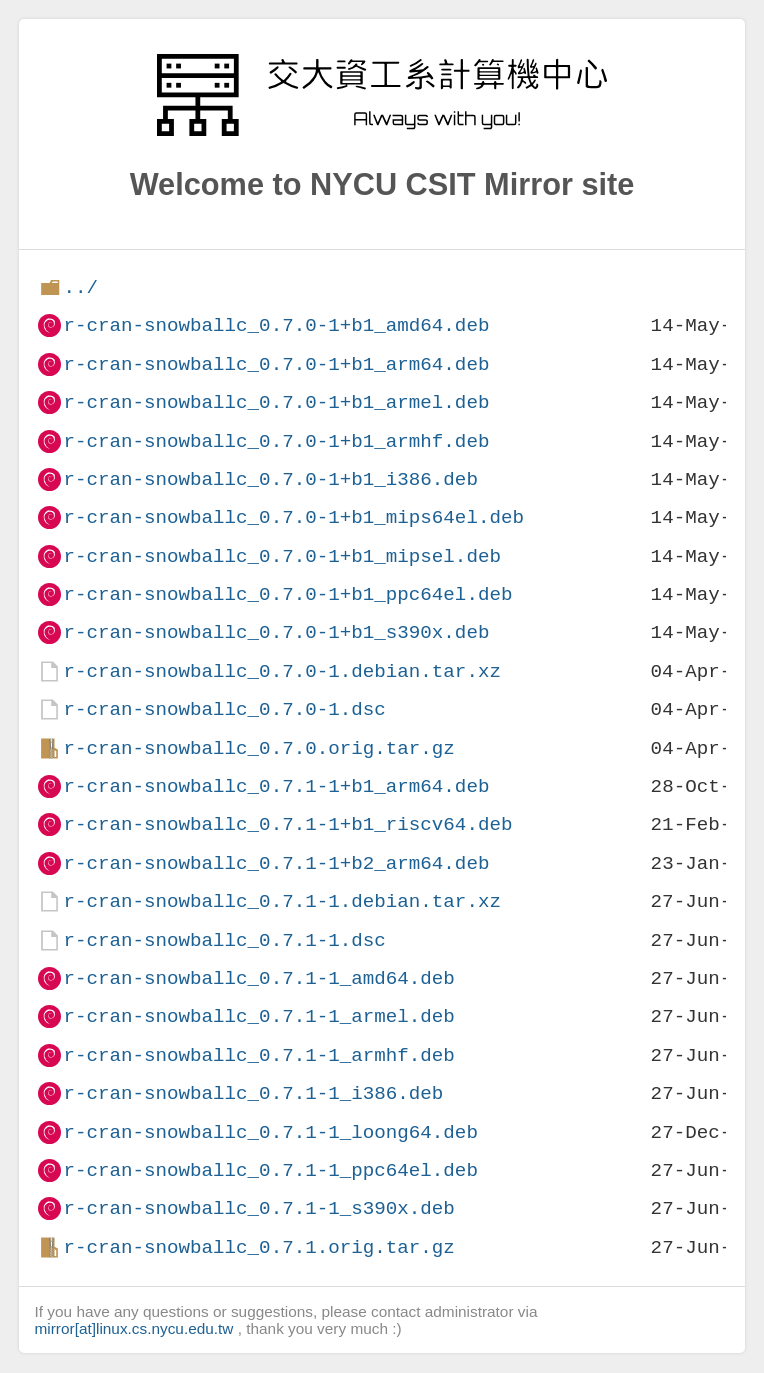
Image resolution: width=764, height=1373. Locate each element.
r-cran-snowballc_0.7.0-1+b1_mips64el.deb (293, 517)
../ (80, 287)
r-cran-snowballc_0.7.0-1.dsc (224, 709)
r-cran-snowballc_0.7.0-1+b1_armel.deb (276, 402)
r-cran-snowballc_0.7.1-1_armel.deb (258, 1016)
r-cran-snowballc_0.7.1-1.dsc (224, 940)
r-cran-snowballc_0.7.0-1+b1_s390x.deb (276, 632)
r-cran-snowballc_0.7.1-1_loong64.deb (270, 1132)
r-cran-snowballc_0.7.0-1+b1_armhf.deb (276, 441)
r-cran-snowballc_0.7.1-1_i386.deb (253, 1093)
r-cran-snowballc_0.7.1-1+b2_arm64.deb (276, 863)
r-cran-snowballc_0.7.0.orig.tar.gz (258, 748)
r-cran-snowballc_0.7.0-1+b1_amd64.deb (276, 325)
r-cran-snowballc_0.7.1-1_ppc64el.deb (270, 1170)
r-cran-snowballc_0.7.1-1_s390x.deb (258, 1208)
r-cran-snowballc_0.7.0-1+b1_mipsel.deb (281, 556)
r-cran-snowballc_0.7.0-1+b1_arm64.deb (276, 364)
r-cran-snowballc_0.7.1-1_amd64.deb (258, 978)
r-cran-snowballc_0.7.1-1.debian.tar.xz (281, 901)
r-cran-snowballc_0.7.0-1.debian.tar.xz (281, 671)
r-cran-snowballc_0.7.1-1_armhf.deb (258, 1055)
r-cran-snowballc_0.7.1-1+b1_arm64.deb (276, 786)
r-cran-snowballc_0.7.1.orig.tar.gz (258, 1247)
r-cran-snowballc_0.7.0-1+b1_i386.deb (270, 479)
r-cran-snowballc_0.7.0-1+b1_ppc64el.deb (287, 594)
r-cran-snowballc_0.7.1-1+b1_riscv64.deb (287, 824)
